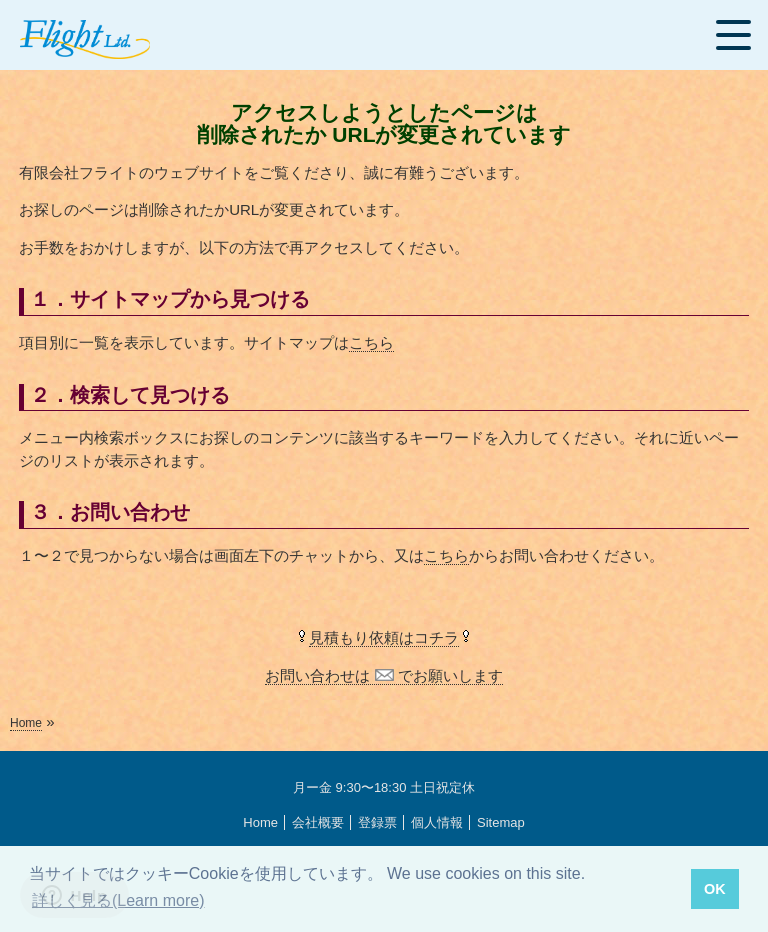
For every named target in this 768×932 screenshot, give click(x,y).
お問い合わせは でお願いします (383, 675)
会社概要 (318, 822)
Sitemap (501, 822)
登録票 (377, 822)
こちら (371, 342)
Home (26, 723)
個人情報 (437, 822)
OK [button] (715, 889)
